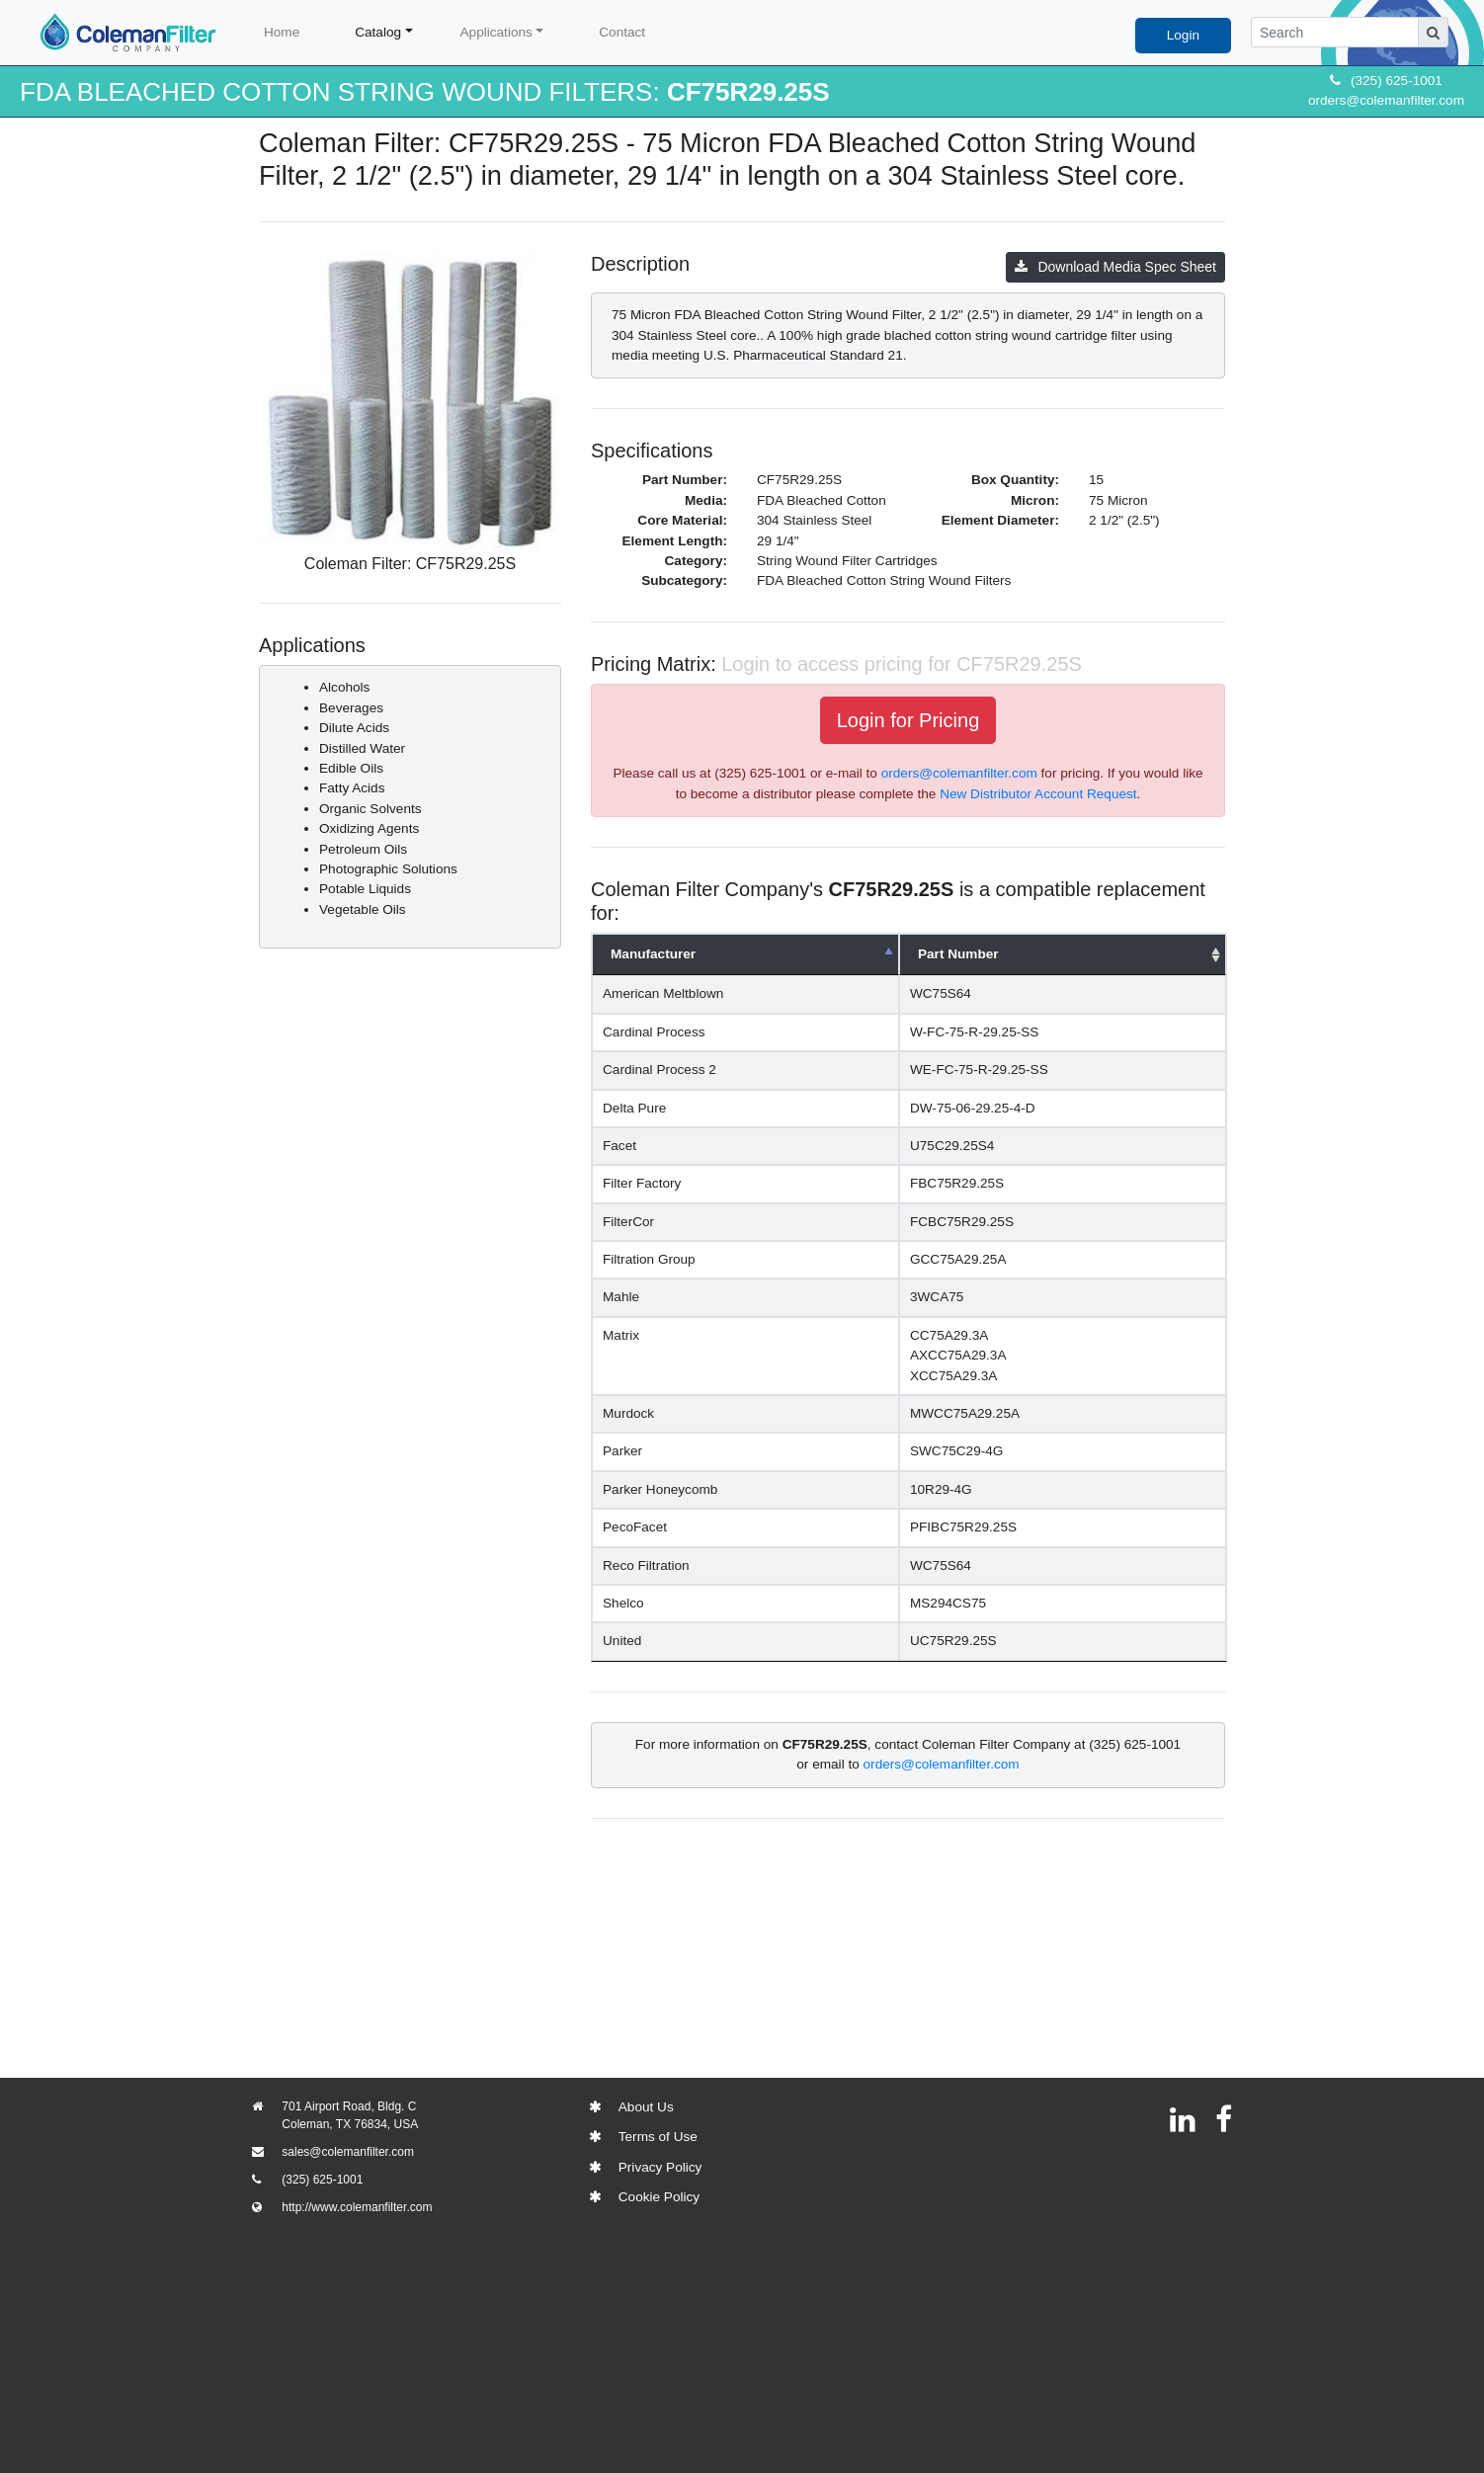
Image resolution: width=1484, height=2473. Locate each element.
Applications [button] (496, 32)
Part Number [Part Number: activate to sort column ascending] (997, 954)
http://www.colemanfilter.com (357, 2207)
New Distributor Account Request (1038, 793)
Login (1183, 35)
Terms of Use (658, 2136)
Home (281, 32)
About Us (646, 2107)
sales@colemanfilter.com (348, 2152)
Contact (622, 32)
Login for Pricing (908, 720)
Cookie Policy (659, 2196)
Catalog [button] (378, 32)
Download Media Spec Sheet (1115, 267)
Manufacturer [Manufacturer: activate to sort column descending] (653, 954)
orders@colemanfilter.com (1386, 100)
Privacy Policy (660, 2167)
